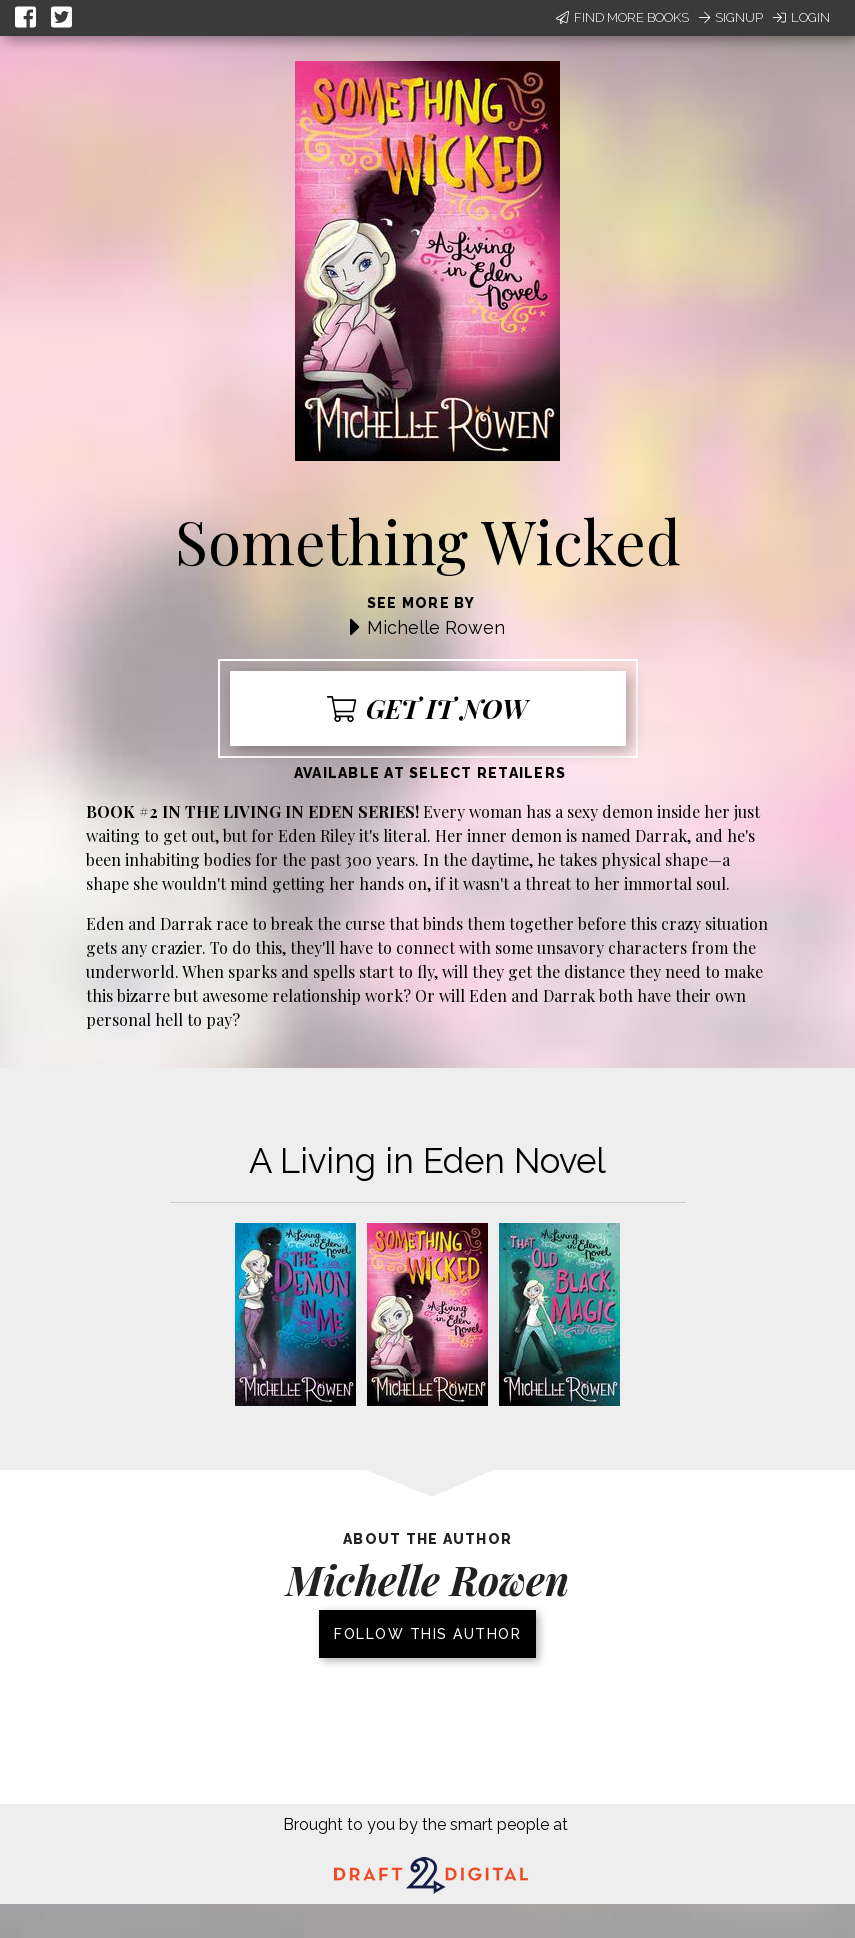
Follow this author (427, 1634)
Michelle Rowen (436, 627)
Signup (731, 17)
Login (801, 17)
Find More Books (622, 17)
